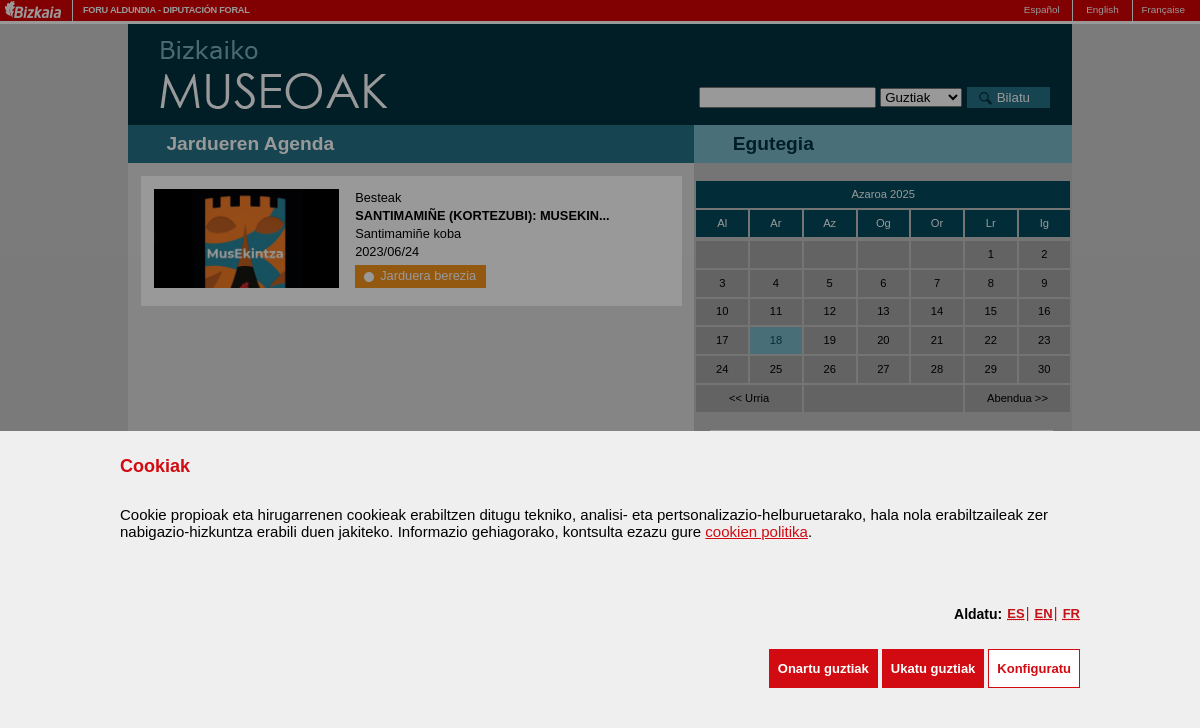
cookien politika (756, 531)
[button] (823, 668)
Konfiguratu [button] (1034, 668)
